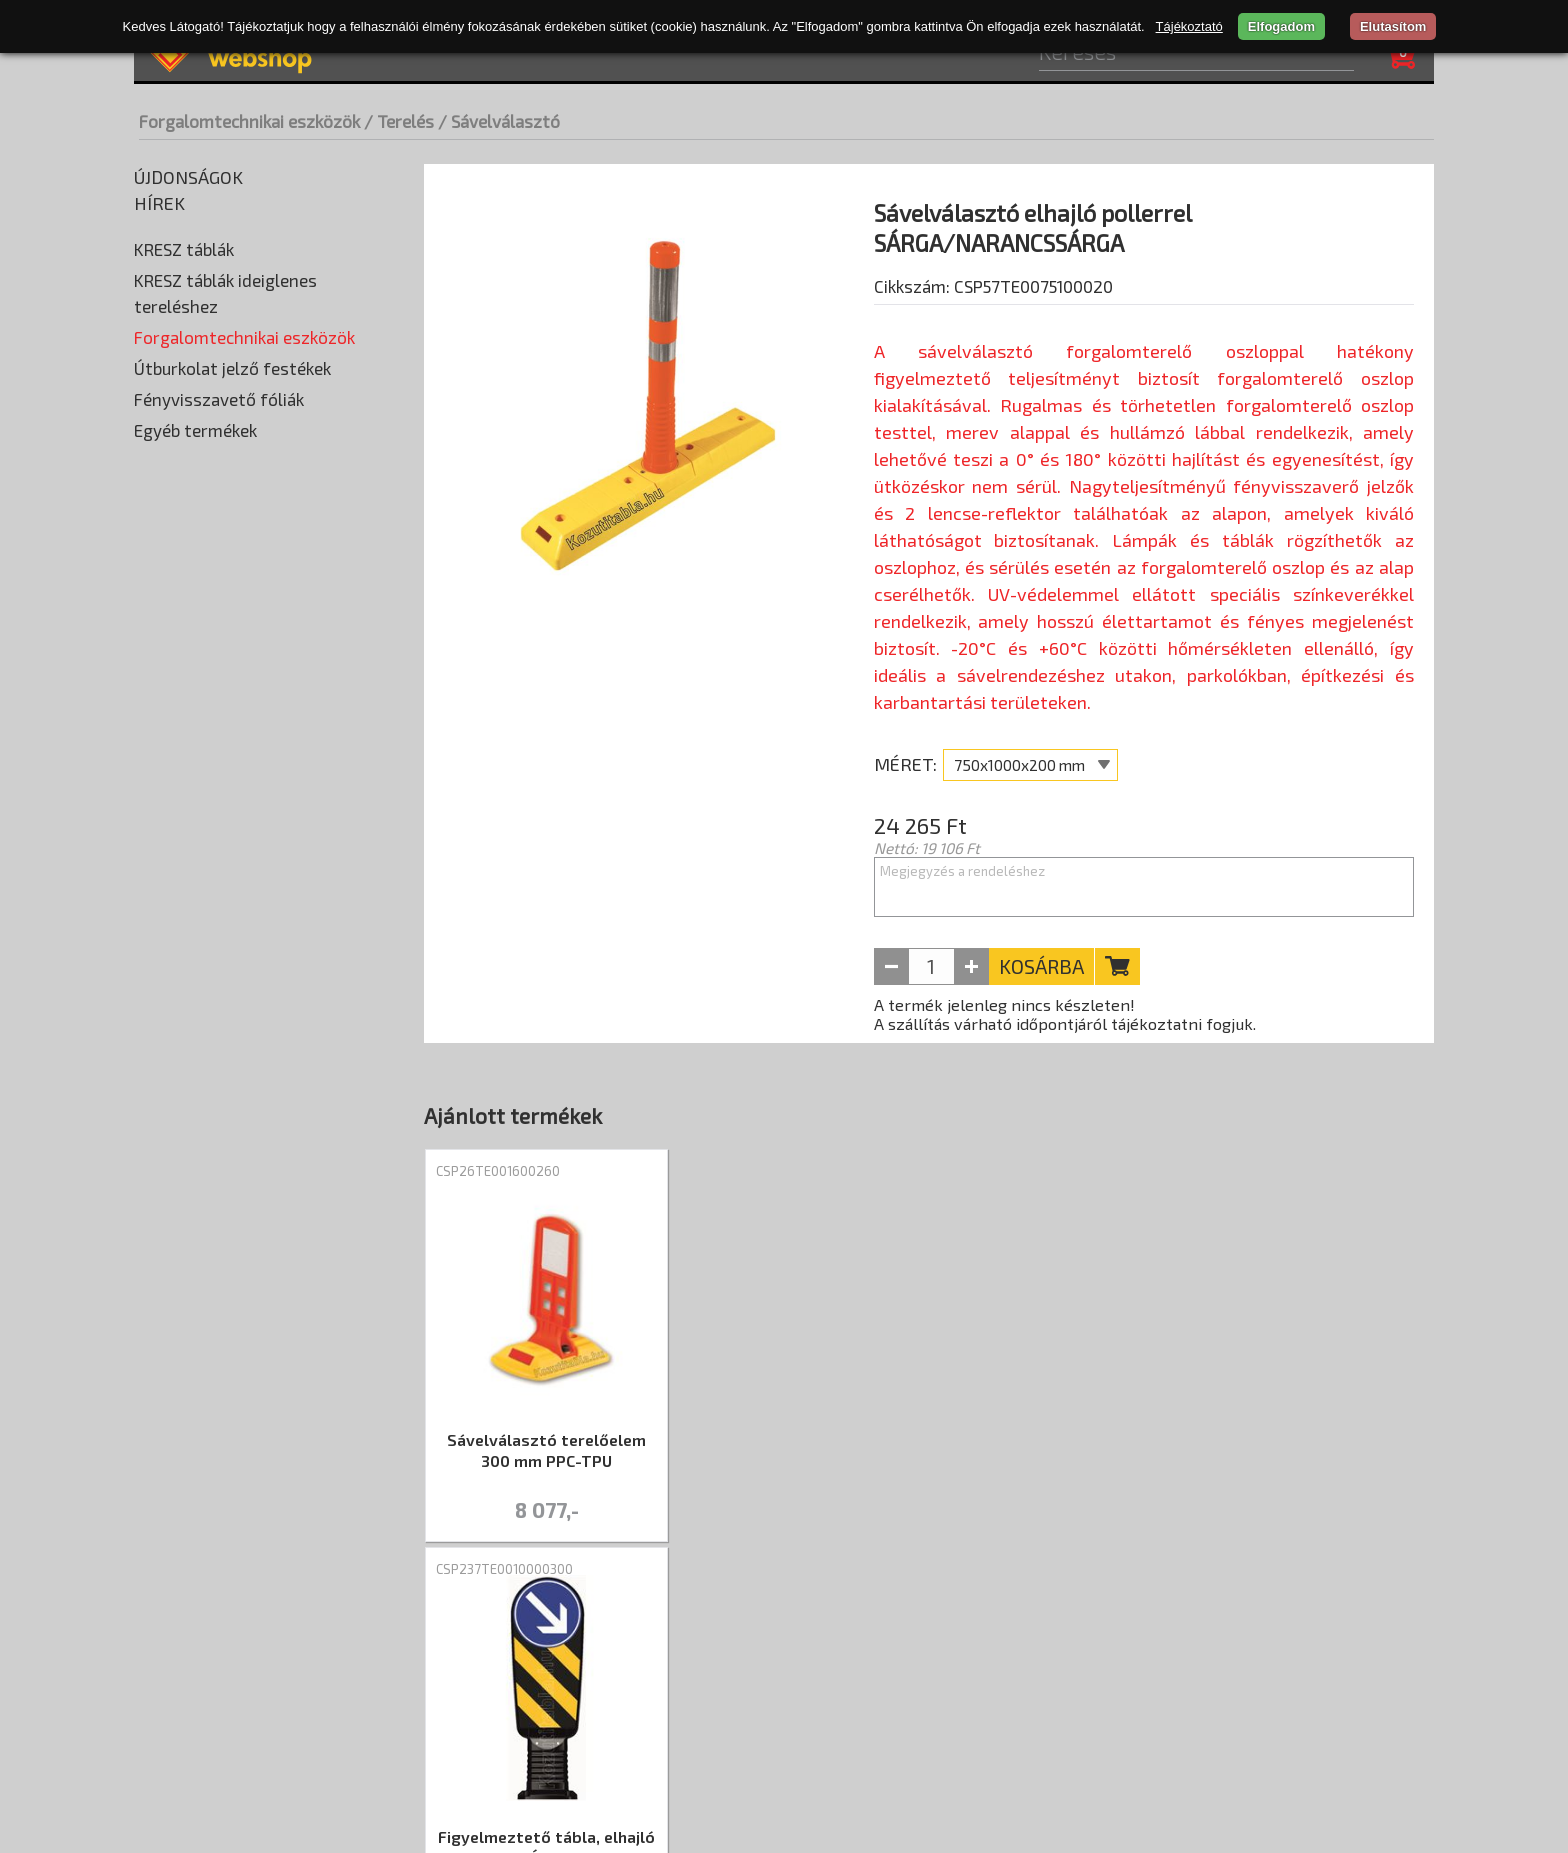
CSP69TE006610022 (1008, 1176)
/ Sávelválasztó (499, 121)
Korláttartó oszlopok (211, 485)
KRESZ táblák (184, 249)
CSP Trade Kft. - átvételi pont (1305, 1636)
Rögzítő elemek (192, 635)
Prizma (163, 605)
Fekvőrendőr (182, 395)
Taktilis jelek (180, 725)
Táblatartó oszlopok (208, 695)
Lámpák (165, 515)
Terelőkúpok (185, 1025)
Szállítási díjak (289, 1644)
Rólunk (170, 1644)
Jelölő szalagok (195, 815)
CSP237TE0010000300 (759, 1176)
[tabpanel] (546, 1352)
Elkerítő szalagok (202, 785)
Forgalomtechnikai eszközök (249, 121)
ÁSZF (531, 1644)
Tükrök (162, 1055)
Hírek (159, 203)
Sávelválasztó (192, 965)
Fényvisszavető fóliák (219, 1119)
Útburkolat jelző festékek (232, 1088)
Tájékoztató (1189, 26)
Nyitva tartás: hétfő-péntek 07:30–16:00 (1268, 1697)
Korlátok (168, 455)
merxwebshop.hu (769, 1818)
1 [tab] (929, 1567)
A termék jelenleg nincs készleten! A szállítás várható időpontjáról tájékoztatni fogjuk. (1065, 1019)
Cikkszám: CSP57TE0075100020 (993, 337)
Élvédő (161, 365)
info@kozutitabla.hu (1352, 1757)
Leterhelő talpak (194, 545)
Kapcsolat (616, 1644)
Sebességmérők (193, 665)
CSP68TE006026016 (1263, 1176)
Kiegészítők (178, 425)
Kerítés (168, 875)
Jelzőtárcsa (183, 845)
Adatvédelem (434, 1644)
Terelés (164, 755)
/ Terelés (399, 121)
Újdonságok (188, 177)
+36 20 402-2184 (1366, 1727)
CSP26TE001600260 (498, 1176)
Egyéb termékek (195, 1150)
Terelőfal (175, 995)
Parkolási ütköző (196, 575)
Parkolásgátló (192, 935)
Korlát (165, 905)
